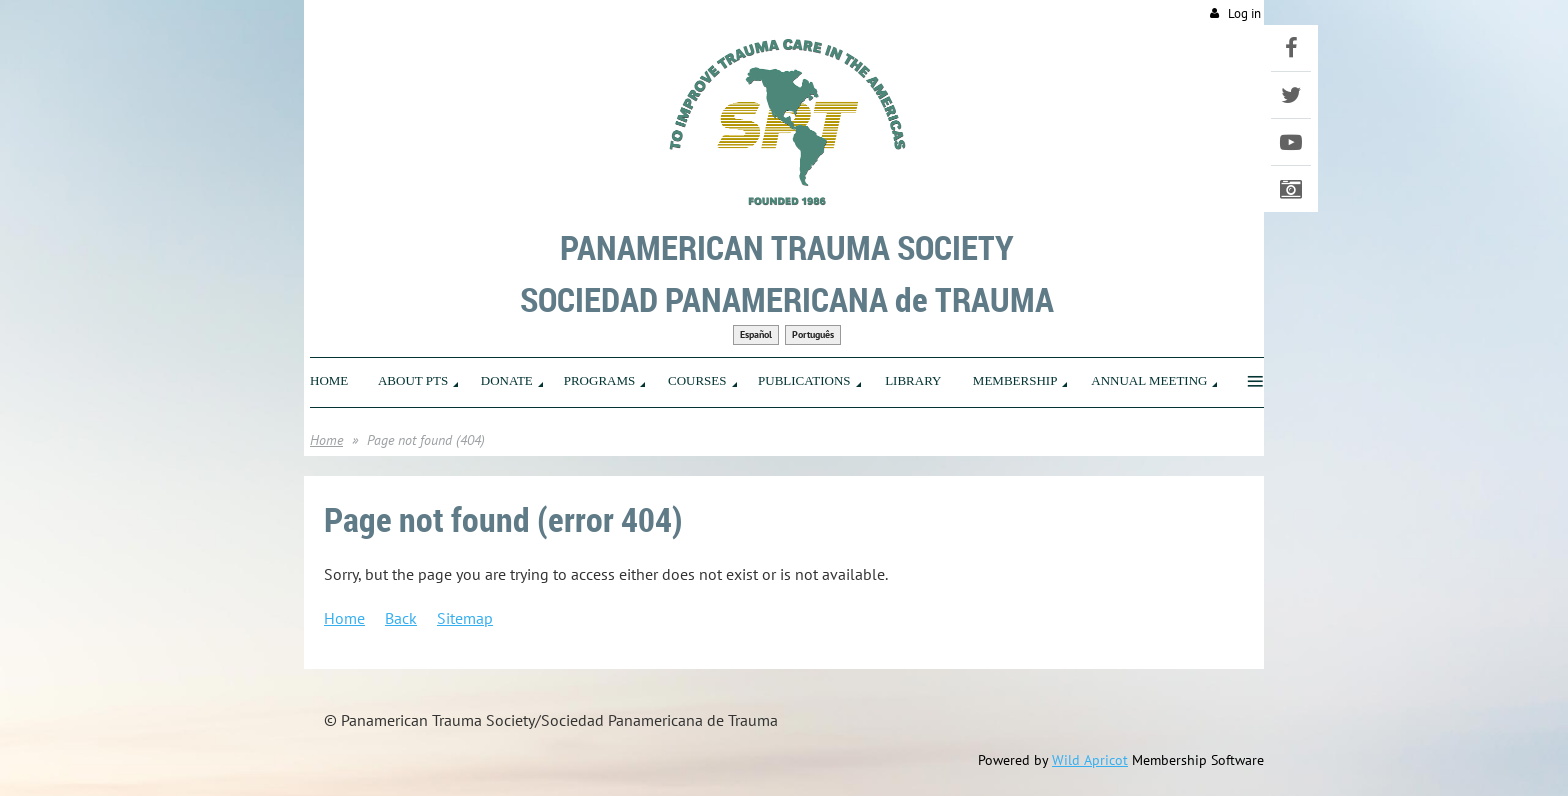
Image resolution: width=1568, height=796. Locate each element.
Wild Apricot (1090, 760)
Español (756, 334)
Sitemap (465, 618)
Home (326, 440)
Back (401, 618)
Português (813, 334)
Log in (1244, 13)
